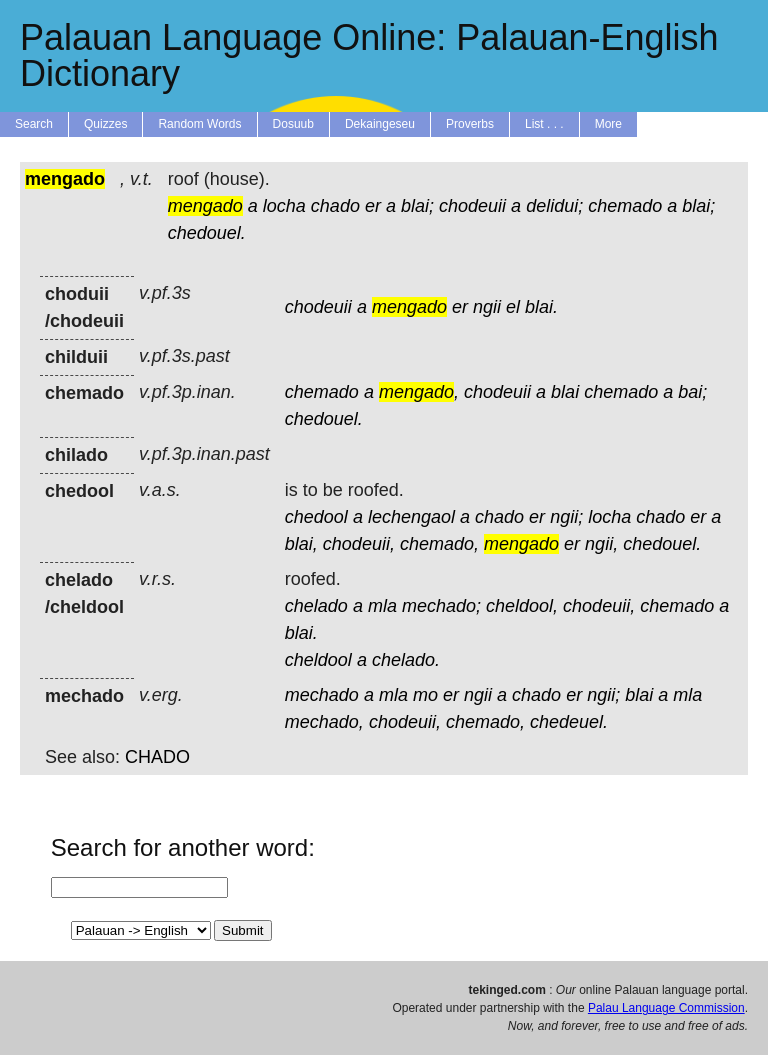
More (608, 124)
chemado (625, 206)
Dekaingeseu (380, 124)
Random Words (199, 124)
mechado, (324, 722)
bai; (692, 392)
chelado (316, 606)
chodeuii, (359, 544)
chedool (316, 517)
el (513, 307)
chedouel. (207, 233)
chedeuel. (569, 722)
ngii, (601, 544)
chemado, (439, 544)
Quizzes (105, 124)
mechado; (441, 606)
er (373, 206)
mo (425, 695)
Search (34, 124)
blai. (541, 307)
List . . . (544, 124)
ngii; (566, 517)
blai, (301, 544)
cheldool (318, 660)
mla (382, 606)
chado (335, 206)
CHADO (157, 757)
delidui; (554, 206)
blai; (417, 206)
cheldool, (522, 606)
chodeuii (472, 206)
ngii (487, 307)
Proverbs (470, 124)
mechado (322, 695)
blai (565, 392)
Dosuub (293, 124)
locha (284, 206)
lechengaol (411, 517)
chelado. (406, 660)
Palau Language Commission (666, 1008)
